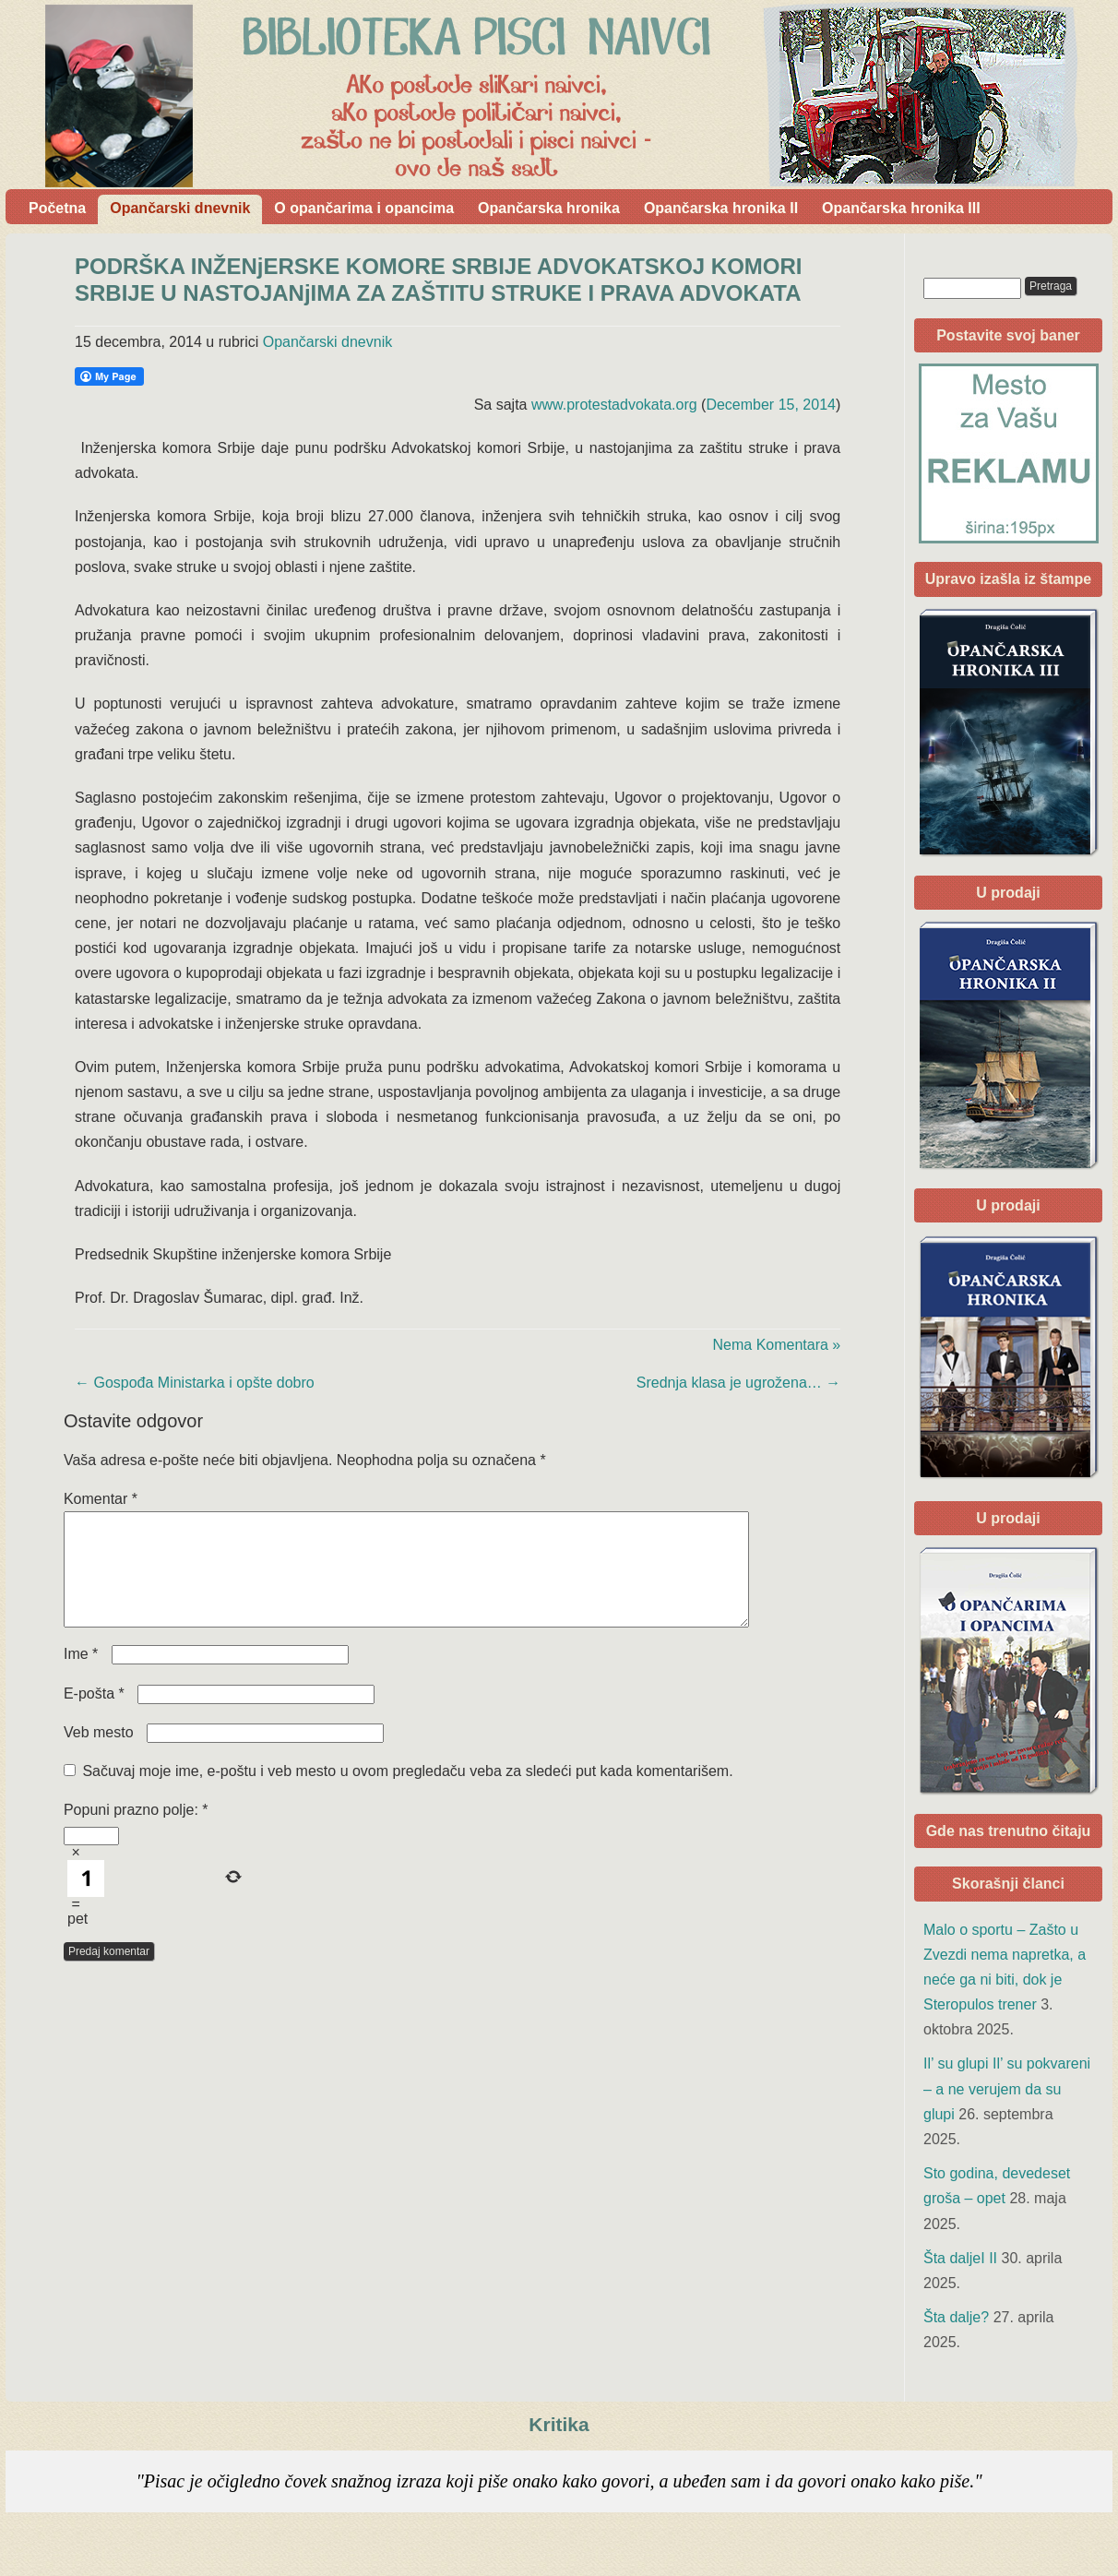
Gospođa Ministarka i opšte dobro (195, 1382)
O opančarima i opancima (364, 208)
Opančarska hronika (549, 208)
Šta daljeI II (960, 2258)
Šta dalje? (956, 2317)
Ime (81, 1676)
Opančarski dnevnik (180, 208)
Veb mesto (99, 1754)
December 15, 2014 (771, 404)
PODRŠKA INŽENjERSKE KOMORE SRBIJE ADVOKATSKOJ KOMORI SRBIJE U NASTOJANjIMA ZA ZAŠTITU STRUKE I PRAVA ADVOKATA (439, 279)
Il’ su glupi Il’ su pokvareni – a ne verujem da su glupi (1006, 2088)
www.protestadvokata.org (614, 404)
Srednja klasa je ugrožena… (738, 1382)
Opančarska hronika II (721, 208)
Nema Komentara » (777, 1345)
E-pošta (94, 1715)
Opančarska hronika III (901, 208)
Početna (57, 208)
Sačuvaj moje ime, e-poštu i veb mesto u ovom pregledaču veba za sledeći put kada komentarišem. (407, 1793)
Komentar (100, 1499)
